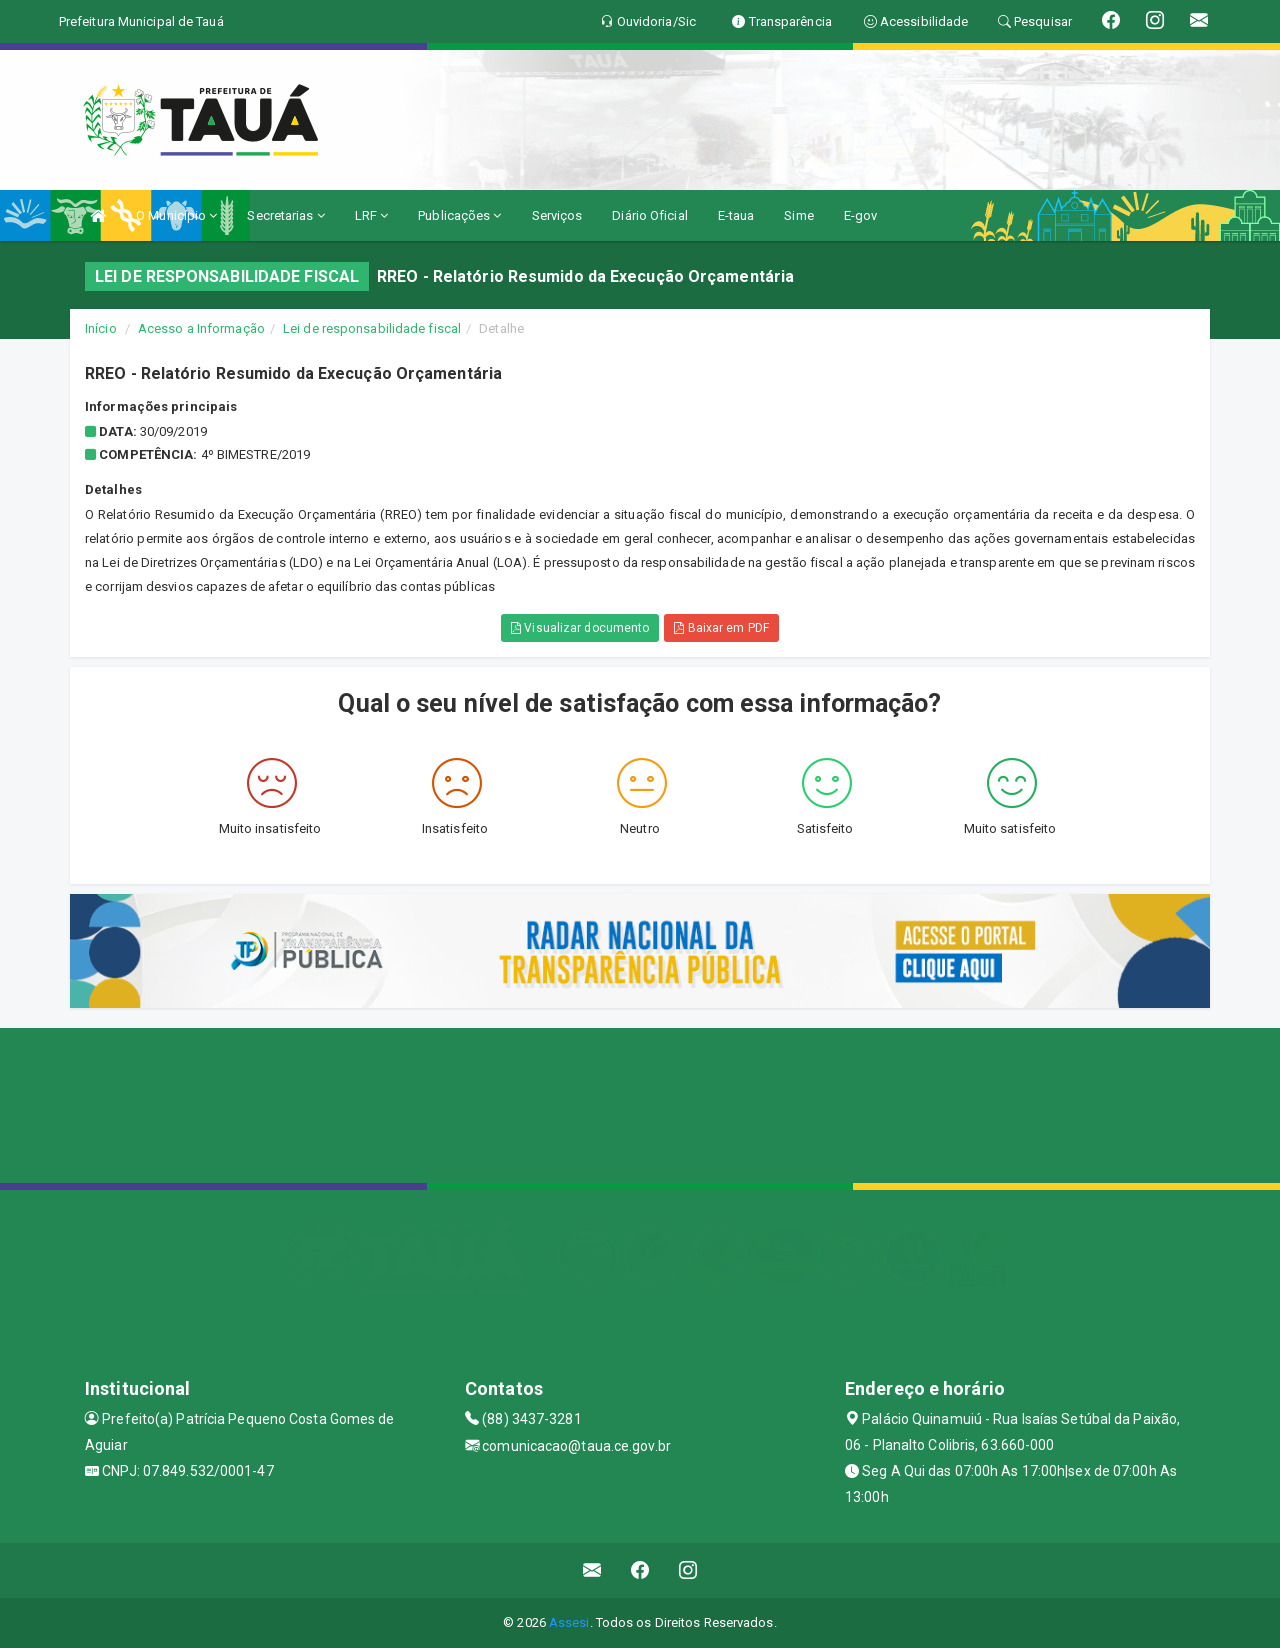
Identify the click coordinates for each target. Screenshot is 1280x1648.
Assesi (569, 1622)
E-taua (736, 215)
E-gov (861, 215)
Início (101, 328)
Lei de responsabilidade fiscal (372, 328)
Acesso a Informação (201, 328)
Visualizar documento (580, 628)
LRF (372, 215)
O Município (176, 215)
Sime (798, 215)
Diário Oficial (649, 215)
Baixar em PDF (721, 628)
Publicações (459, 215)
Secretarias (285, 215)
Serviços (557, 215)
